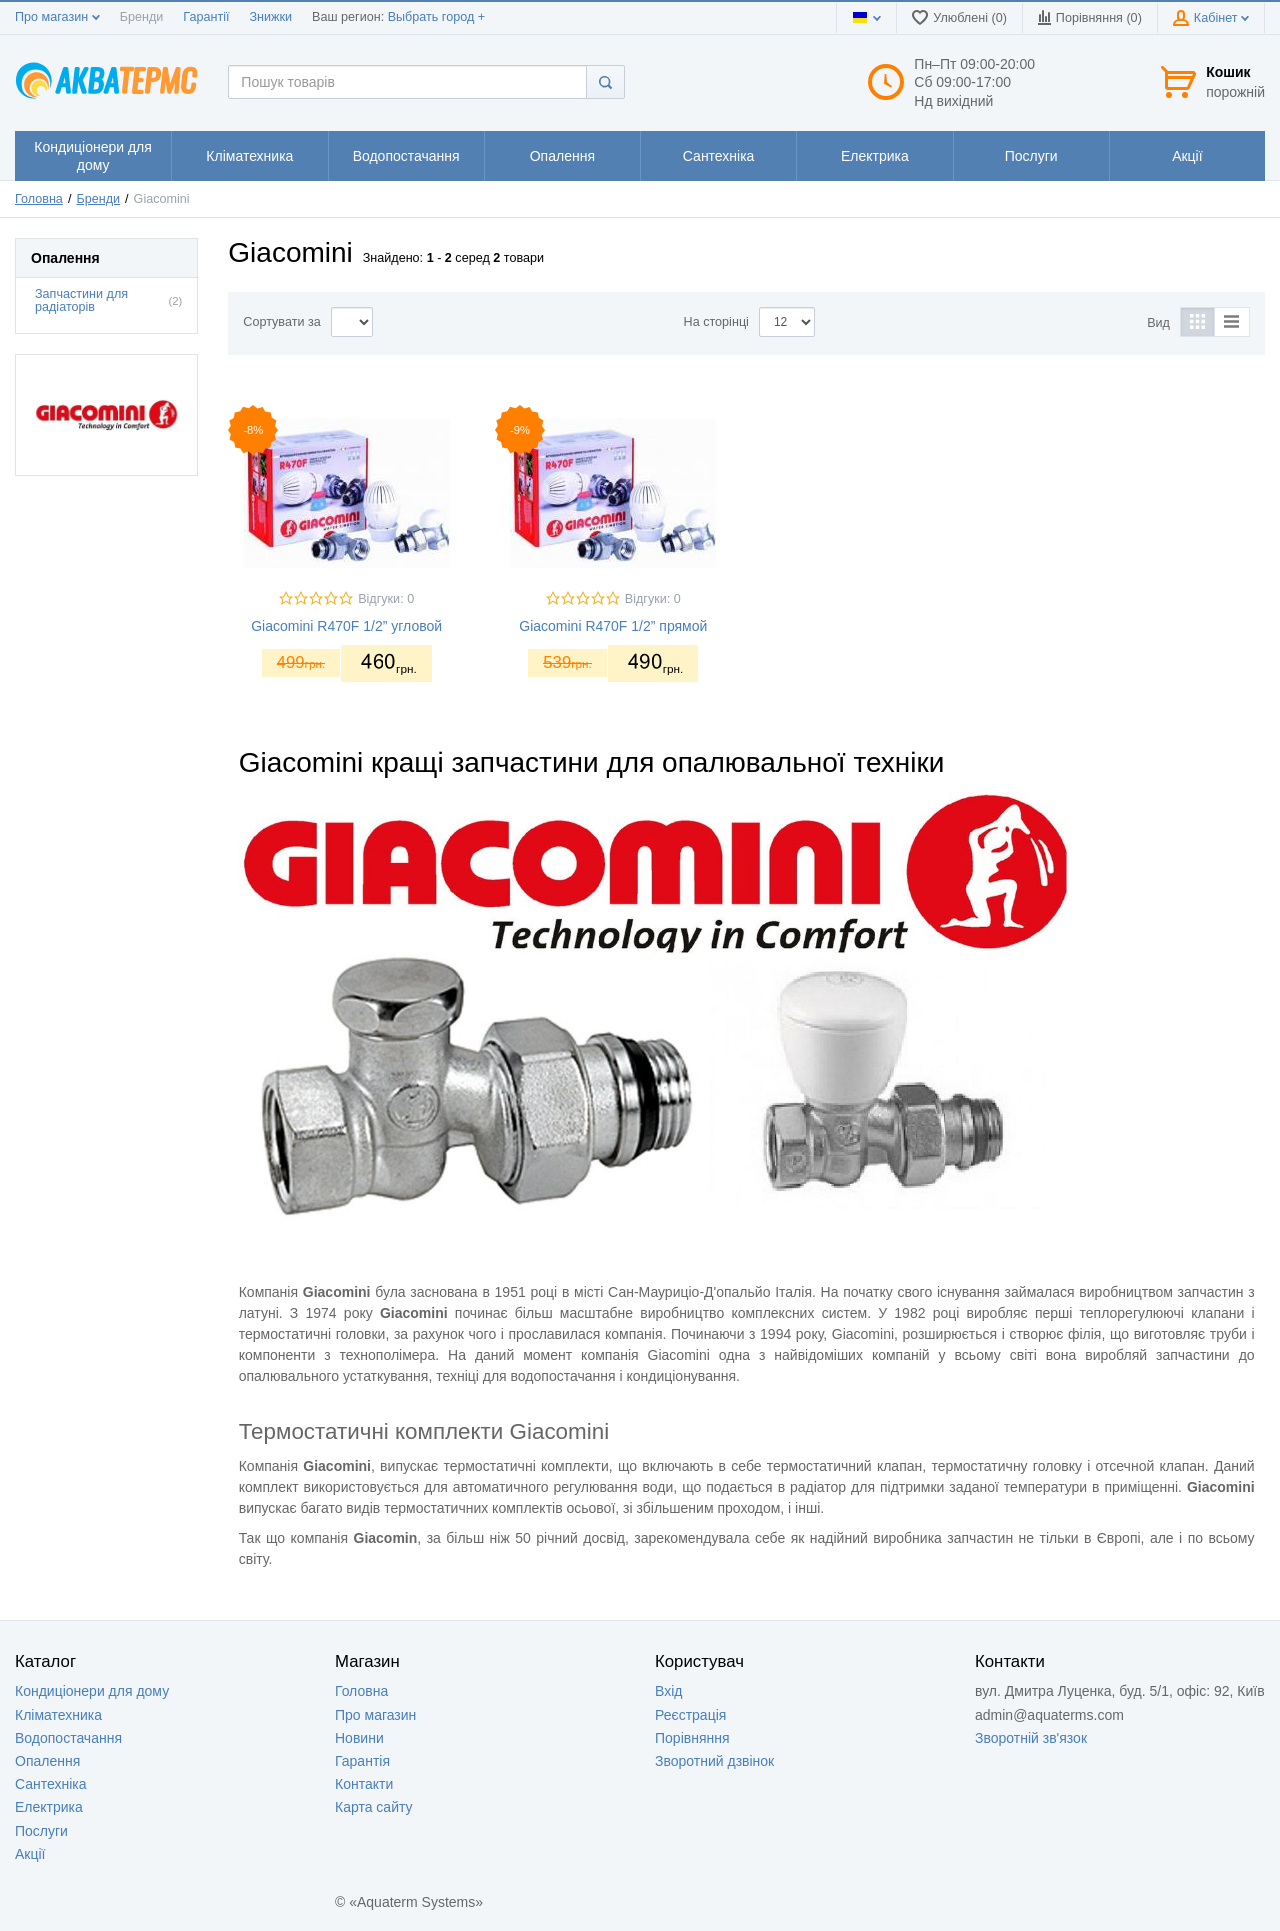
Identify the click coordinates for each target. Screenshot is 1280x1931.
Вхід (668, 1691)
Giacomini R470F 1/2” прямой (613, 626)
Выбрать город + (436, 17)
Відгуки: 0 (386, 599)
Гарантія (362, 1761)
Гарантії (206, 17)
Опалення (47, 1761)
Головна (39, 199)
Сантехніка (51, 1784)
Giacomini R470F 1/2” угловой (346, 626)
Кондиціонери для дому (92, 1691)
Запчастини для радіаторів (81, 300)
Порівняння (692, 1738)
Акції (30, 1854)
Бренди (142, 17)
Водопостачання (68, 1738)
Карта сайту (374, 1807)
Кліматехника (58, 1715)
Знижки (270, 17)
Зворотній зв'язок (1031, 1738)
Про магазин (57, 17)
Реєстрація (690, 1715)
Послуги (41, 1831)
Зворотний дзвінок (714, 1761)
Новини (359, 1738)
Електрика (49, 1807)
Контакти (364, 1784)
